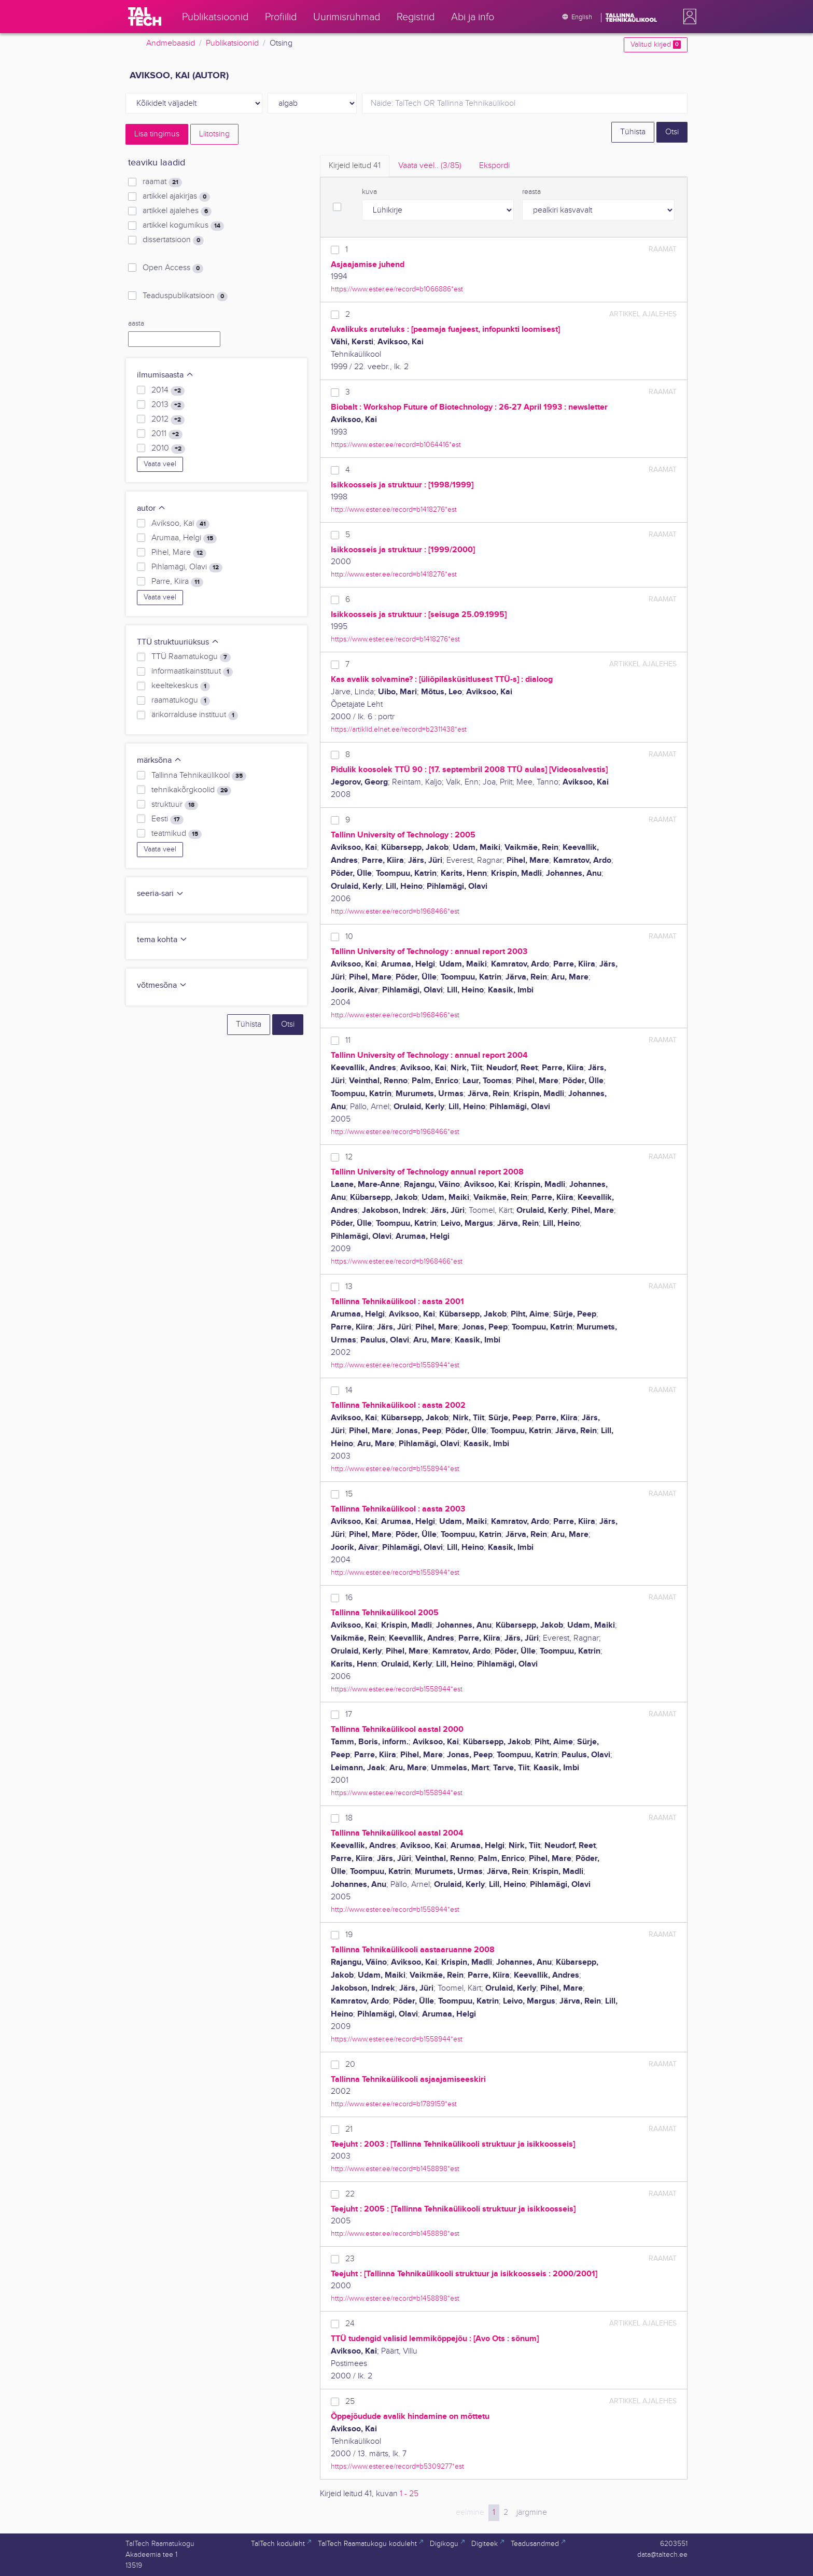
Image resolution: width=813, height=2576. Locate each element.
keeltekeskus (180, 686)
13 (349, 1287)
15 (349, 1494)
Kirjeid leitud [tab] (355, 166)
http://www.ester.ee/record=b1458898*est (395, 2168)
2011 (167, 434)
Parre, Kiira (177, 582)
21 (349, 2129)
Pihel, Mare (178, 553)
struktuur (174, 805)
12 (349, 1157)
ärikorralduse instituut (194, 715)
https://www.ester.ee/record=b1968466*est (396, 1261)
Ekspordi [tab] (494, 166)
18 (349, 1818)
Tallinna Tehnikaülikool (198, 776)
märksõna (159, 760)
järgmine (531, 2512)
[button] (688, 16)
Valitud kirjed (655, 44)
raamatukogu (180, 700)
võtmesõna (162, 985)
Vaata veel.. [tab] (429, 166)
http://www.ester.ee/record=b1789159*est (394, 2103)
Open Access (173, 268)
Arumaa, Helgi (184, 538)
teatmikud (176, 834)
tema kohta (162, 940)
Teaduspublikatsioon (185, 296)
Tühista (633, 132)
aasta (136, 323)
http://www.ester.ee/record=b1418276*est (394, 509)
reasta (531, 192)
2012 (168, 419)
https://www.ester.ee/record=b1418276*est (395, 639)
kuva (369, 192)
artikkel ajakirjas (176, 196)
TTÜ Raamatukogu (191, 657)
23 (350, 2259)
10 (349, 937)
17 (348, 1714)
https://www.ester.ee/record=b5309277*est (397, 2466)
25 (350, 2401)
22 (350, 2194)
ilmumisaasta (165, 375)
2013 (168, 405)
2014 (168, 390)
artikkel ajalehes (177, 211)
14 (349, 1390)
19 (349, 1935)
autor (151, 508)
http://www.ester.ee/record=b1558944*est (395, 1365)
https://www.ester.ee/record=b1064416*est (396, 444)
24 (350, 2324)
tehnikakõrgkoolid (191, 790)
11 (348, 1040)
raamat (162, 182)
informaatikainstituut (192, 671)
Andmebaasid (170, 43)
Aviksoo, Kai (180, 524)
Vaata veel (160, 464)
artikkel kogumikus (183, 225)
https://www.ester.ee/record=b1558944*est (396, 1689)
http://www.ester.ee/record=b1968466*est (395, 911)
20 (350, 2064)
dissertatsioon (173, 240)
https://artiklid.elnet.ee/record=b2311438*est (399, 729)
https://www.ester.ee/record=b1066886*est (397, 289)
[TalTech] (144, 16)
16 (349, 1598)
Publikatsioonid (232, 43)
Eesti (167, 819)
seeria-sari (160, 894)
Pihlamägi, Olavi (186, 567)
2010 (168, 448)
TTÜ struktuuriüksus (178, 642)
